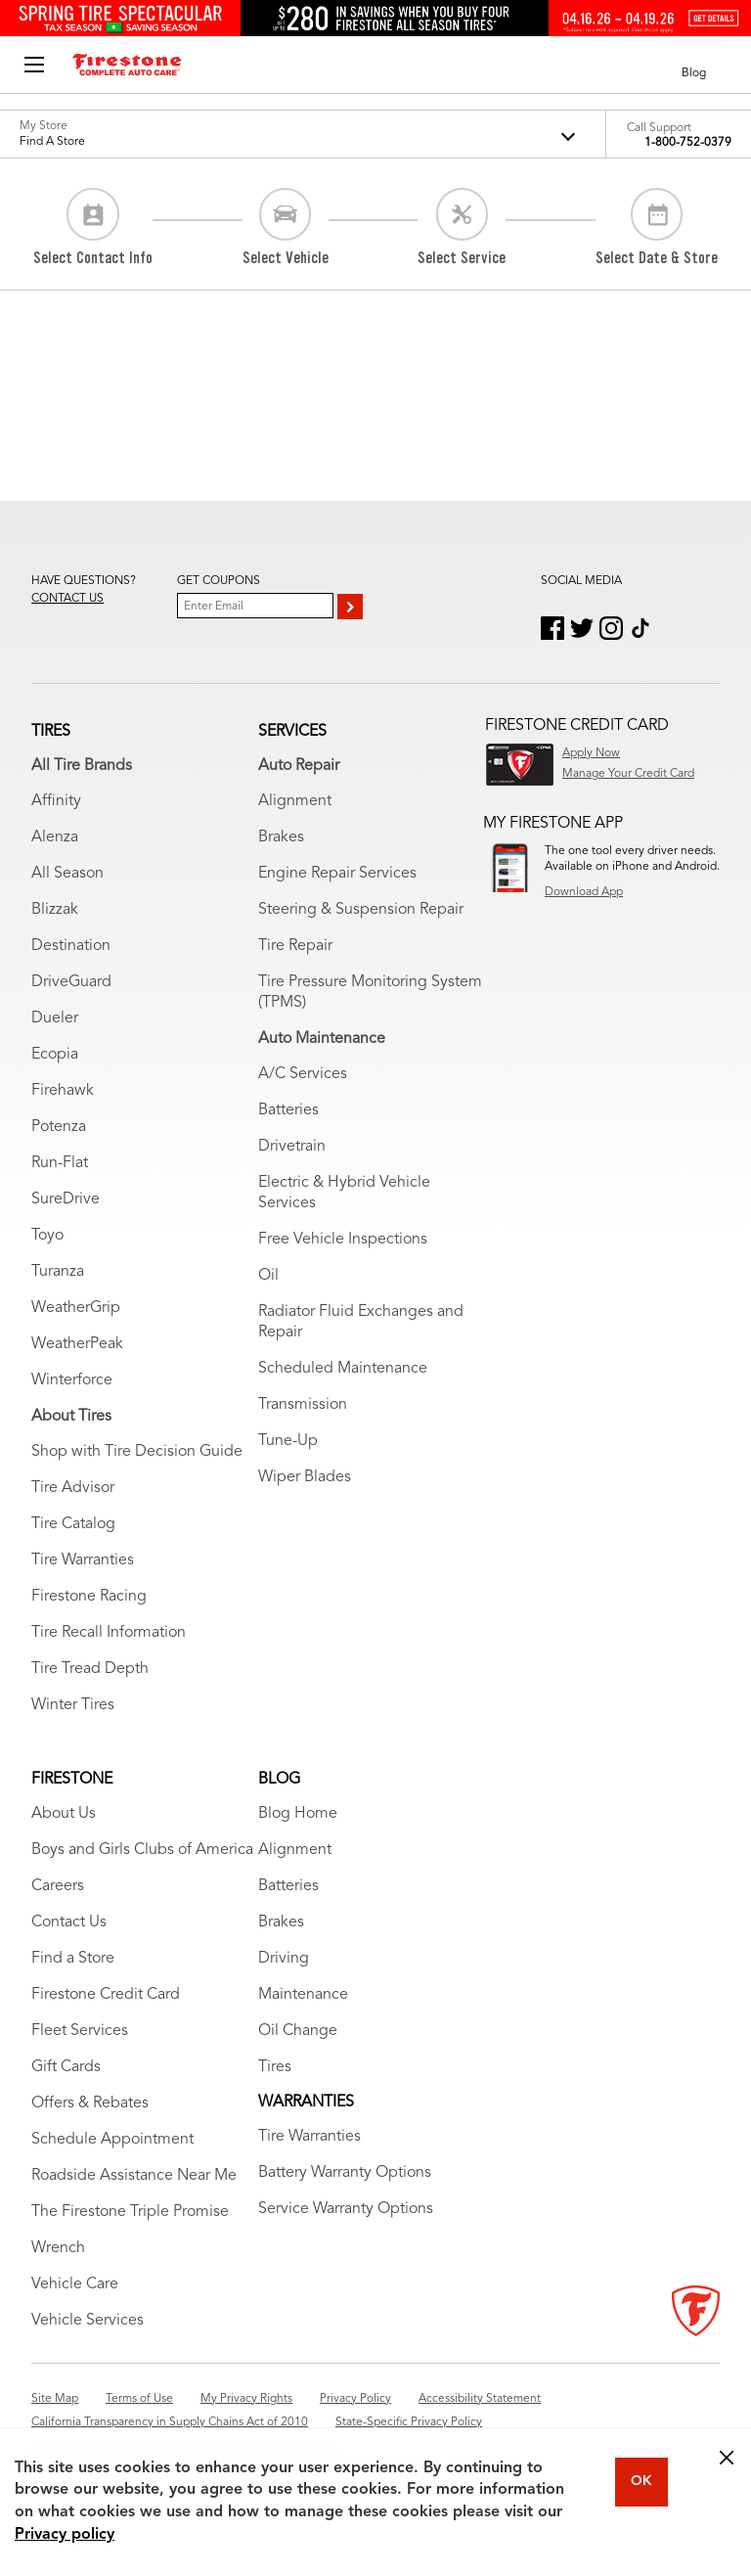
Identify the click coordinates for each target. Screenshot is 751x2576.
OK (641, 2481)
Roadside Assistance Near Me (134, 2176)
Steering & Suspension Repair (361, 910)
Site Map (54, 2399)
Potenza (58, 1127)
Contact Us (69, 1922)
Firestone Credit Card (105, 1995)
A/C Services (302, 1074)
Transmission (302, 1405)
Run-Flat (59, 1163)
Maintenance (303, 1995)
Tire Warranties (82, 1560)
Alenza (54, 837)
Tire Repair (295, 946)
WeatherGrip (75, 1308)
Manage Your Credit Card (628, 774)
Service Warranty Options (345, 2209)
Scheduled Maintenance (342, 1369)
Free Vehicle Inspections (342, 1239)
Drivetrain (292, 1146)
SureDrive (65, 1199)
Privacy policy (64, 2535)
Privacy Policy (355, 2399)
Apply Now (591, 753)
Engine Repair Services (337, 873)
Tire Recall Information (108, 1633)
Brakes (281, 837)
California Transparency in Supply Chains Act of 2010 (169, 2422)
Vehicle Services (87, 2320)
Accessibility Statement (480, 2399)
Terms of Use (139, 2399)
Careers (57, 1886)
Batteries (288, 1110)
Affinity (56, 801)
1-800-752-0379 (687, 143)
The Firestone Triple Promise (130, 2212)
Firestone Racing (89, 1596)
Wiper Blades (304, 1477)
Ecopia (54, 1054)
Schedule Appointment (112, 2139)
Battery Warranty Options (344, 2173)
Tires (274, 2067)
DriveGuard (71, 982)
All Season (67, 873)
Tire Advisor (72, 1488)
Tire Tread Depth (90, 1669)
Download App (584, 892)
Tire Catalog (73, 1524)
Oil (268, 1276)
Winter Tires (72, 1705)
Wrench (58, 2248)
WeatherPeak (77, 1344)
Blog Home (297, 1814)
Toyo (47, 1235)
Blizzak (54, 910)
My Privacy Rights (246, 2399)
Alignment (294, 801)
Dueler (54, 1018)
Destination (70, 946)
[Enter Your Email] (255, 605)
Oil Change (297, 2031)
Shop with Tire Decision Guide (137, 1452)
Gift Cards (66, 2067)
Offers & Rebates (90, 2103)
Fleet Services (79, 2031)
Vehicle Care (74, 2284)
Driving (283, 1958)
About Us (63, 1814)
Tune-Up (288, 1441)
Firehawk (62, 1091)
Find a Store (72, 1958)
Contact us (67, 599)
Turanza (57, 1272)
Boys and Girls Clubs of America (142, 1850)
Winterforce (71, 1380)
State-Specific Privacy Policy (408, 2422)
